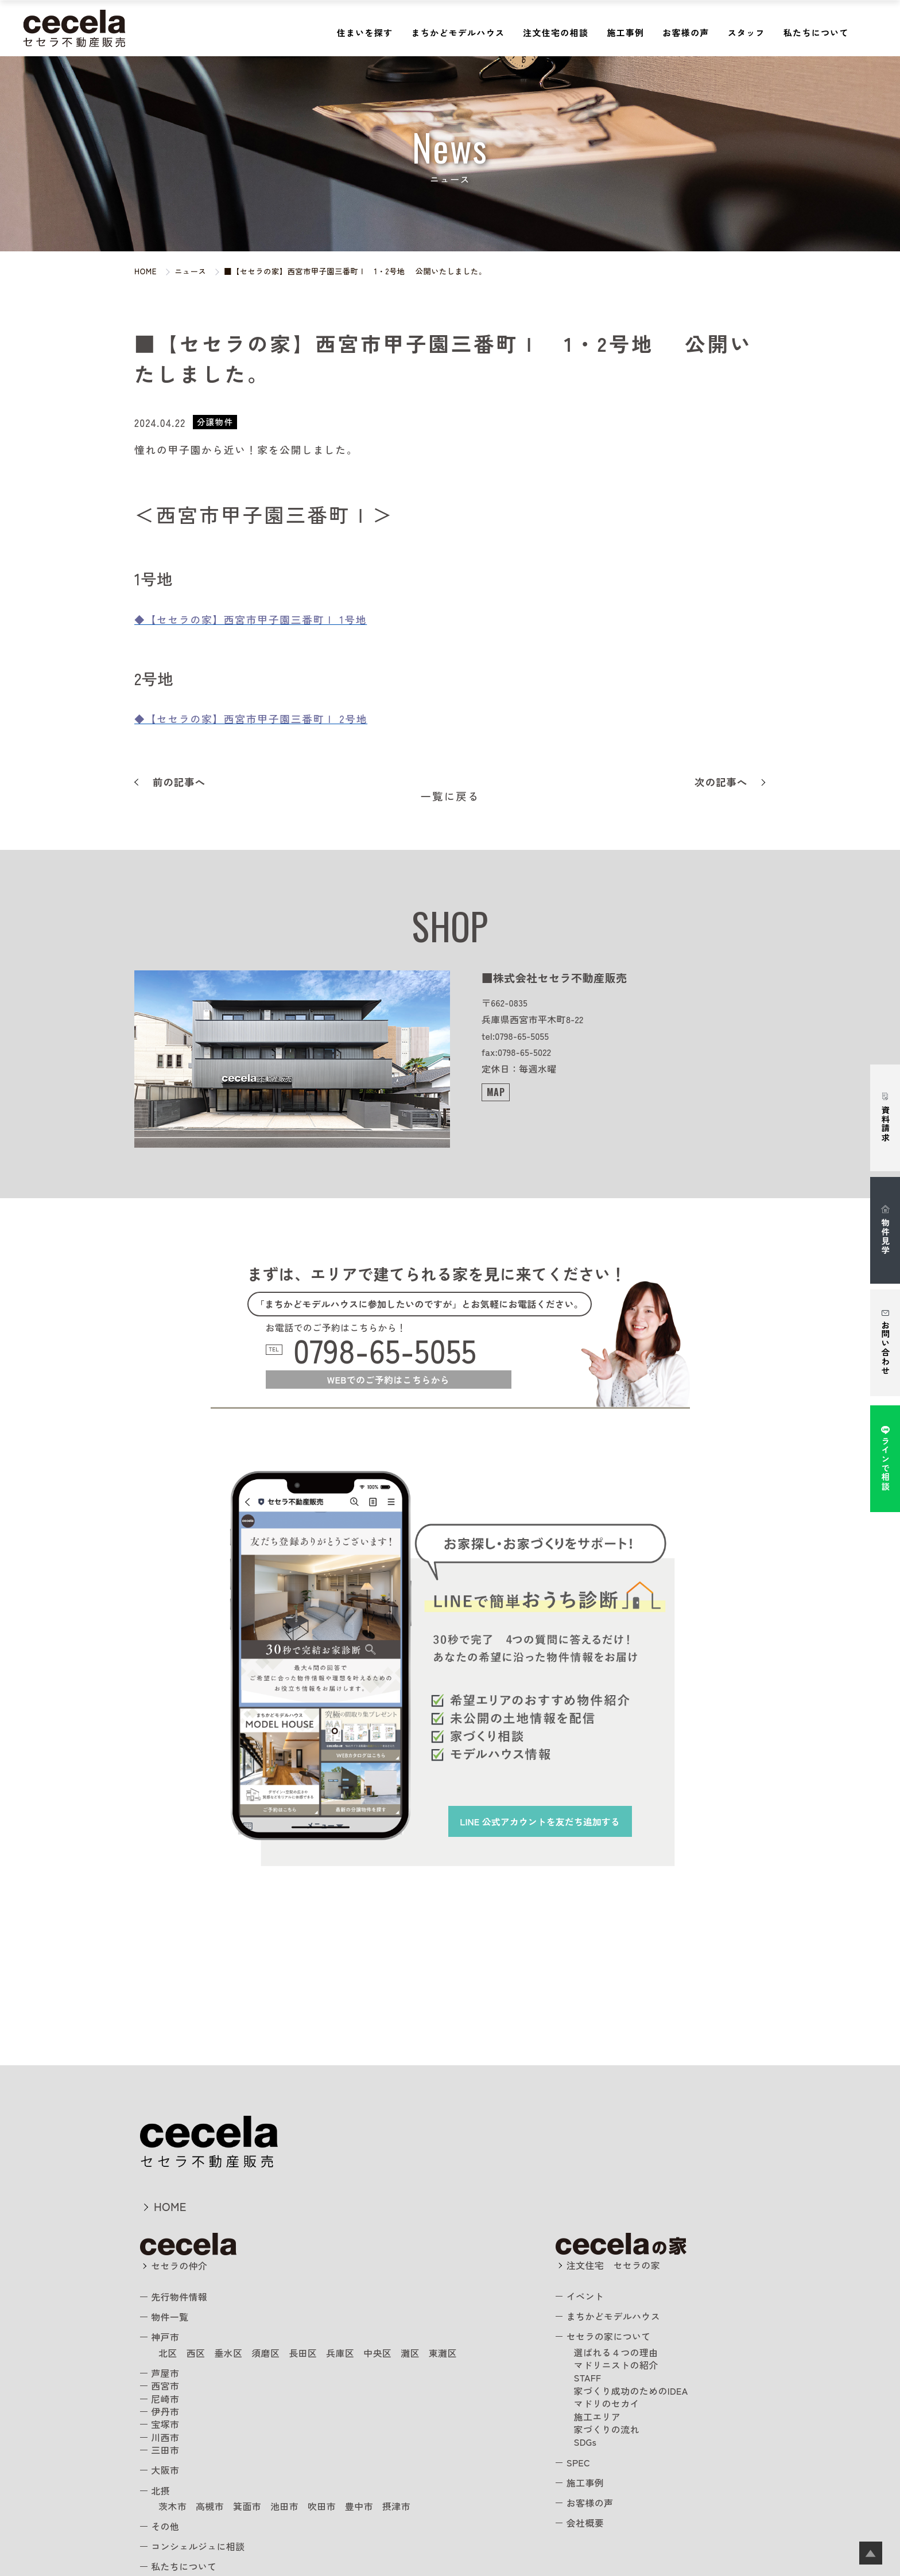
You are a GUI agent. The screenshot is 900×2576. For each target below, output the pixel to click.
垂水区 (228, 2353)
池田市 (284, 2506)
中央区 (377, 2353)
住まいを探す (365, 32)
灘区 (410, 2353)
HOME (170, 2206)
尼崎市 (165, 2399)
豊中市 (359, 2506)
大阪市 (165, 2470)
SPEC (578, 2462)
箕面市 (247, 2506)
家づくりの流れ (606, 2429)
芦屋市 (165, 2373)
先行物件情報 (179, 2296)
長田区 (303, 2353)
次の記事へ (721, 782)
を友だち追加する (539, 1821)
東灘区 (443, 2353)
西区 (196, 2353)
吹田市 (322, 2506)
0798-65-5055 (384, 1350)
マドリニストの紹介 (616, 2365)
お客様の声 (685, 32)
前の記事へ (179, 782)
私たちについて (816, 32)
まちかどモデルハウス (458, 32)
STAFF (588, 2377)
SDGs (585, 2442)
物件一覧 (169, 2317)
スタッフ (746, 32)
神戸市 (165, 2337)
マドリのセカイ (606, 2403)
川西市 (165, 2437)
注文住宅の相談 (555, 32)
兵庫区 (340, 2353)
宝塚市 (165, 2424)
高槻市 (210, 2506)
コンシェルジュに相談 (198, 2546)
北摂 (160, 2490)
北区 (167, 2353)
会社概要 (585, 2523)
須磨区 (265, 2353)
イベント (585, 2296)
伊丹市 (165, 2411)
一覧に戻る (450, 795)
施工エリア (597, 2416)
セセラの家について (609, 2336)
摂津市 (396, 2506)
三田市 (165, 2450)
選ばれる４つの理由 (616, 2352)
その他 (165, 2526)
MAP (496, 1092)
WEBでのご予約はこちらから (388, 1379)
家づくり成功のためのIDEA (631, 2391)
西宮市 (165, 2385)
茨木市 (172, 2506)
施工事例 (625, 32)
